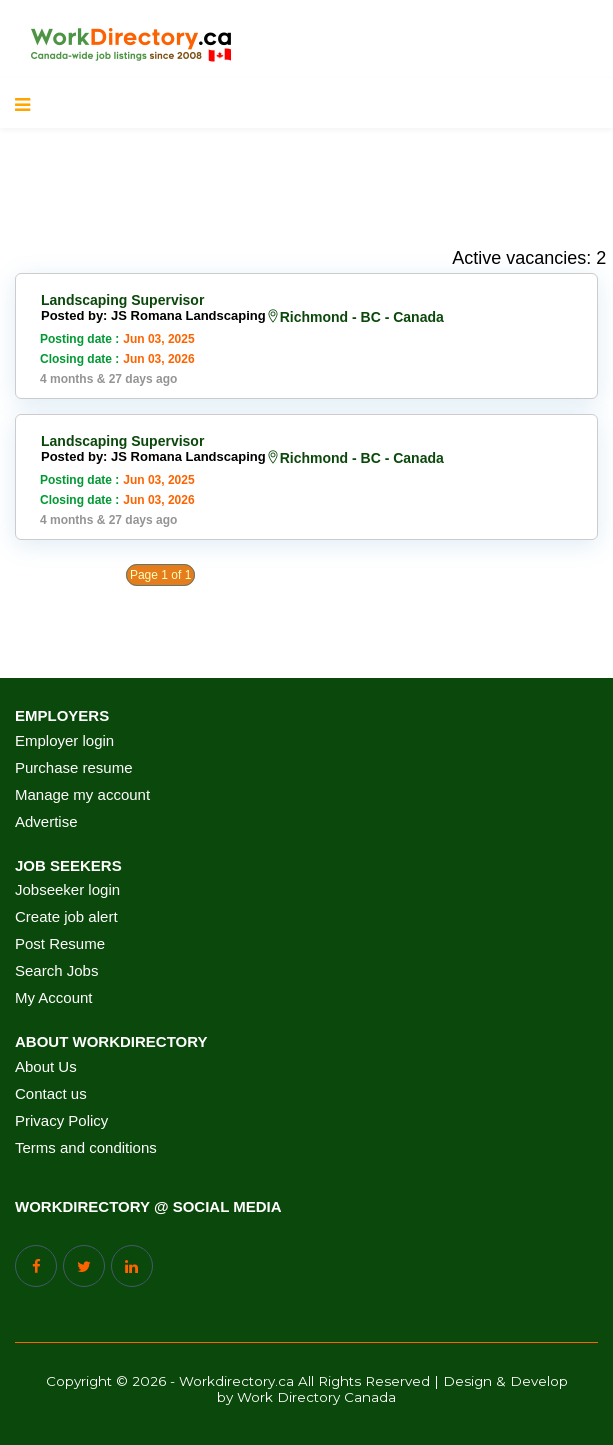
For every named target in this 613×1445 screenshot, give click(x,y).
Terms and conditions (86, 1148)
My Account (54, 998)
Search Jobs (56, 971)
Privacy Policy (61, 1121)
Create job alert (66, 917)
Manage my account (82, 795)
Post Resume (60, 944)
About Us (46, 1067)
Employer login (64, 741)
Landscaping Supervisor (122, 300)
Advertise (46, 822)
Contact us (51, 1094)
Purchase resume (74, 768)
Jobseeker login (67, 890)
